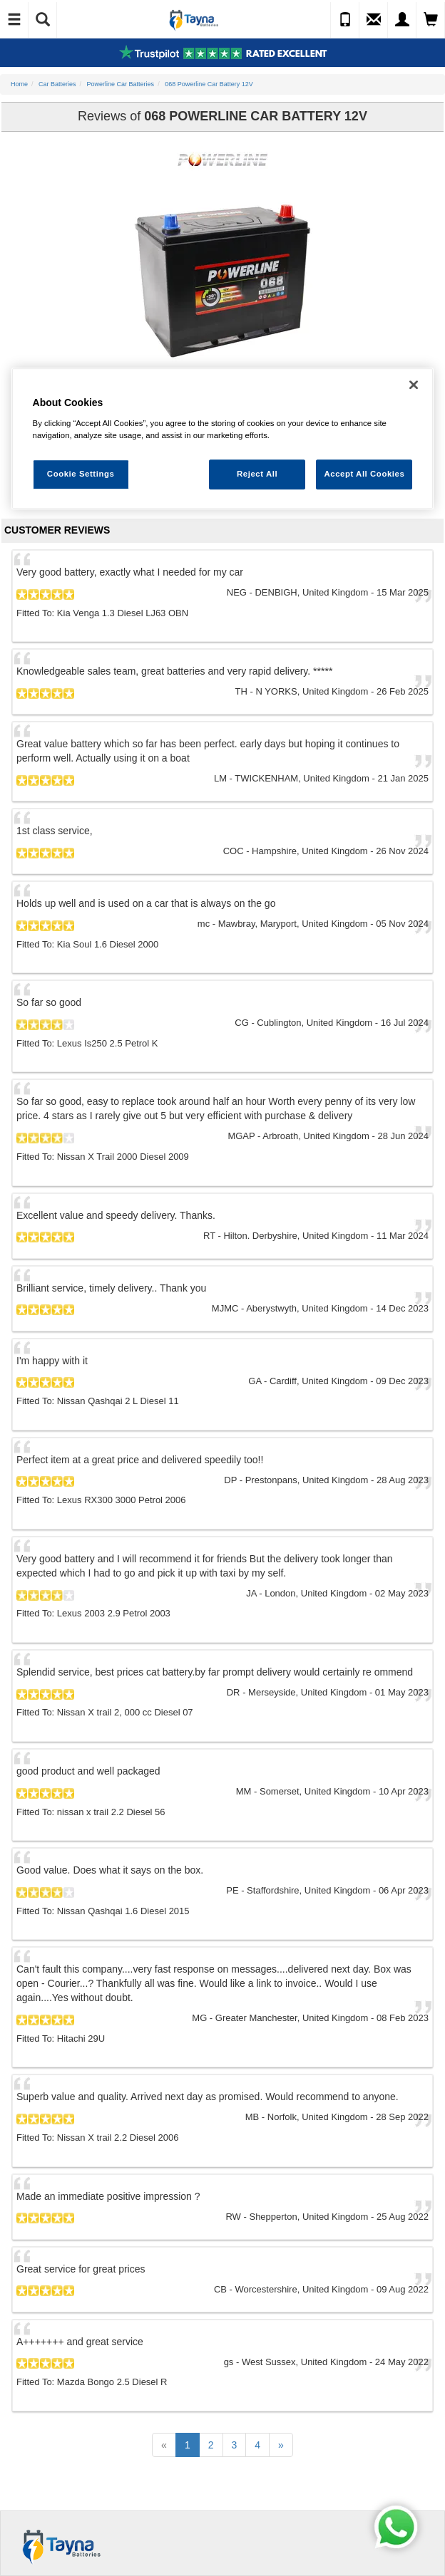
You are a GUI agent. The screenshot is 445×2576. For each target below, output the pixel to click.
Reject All (257, 473)
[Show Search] (43, 20)
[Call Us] (345, 20)
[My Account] (402, 20)
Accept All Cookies (364, 473)
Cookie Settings (81, 473)
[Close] (413, 385)
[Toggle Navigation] (14, 20)
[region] (222, 439)
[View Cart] (430, 20)
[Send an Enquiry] (373, 20)
